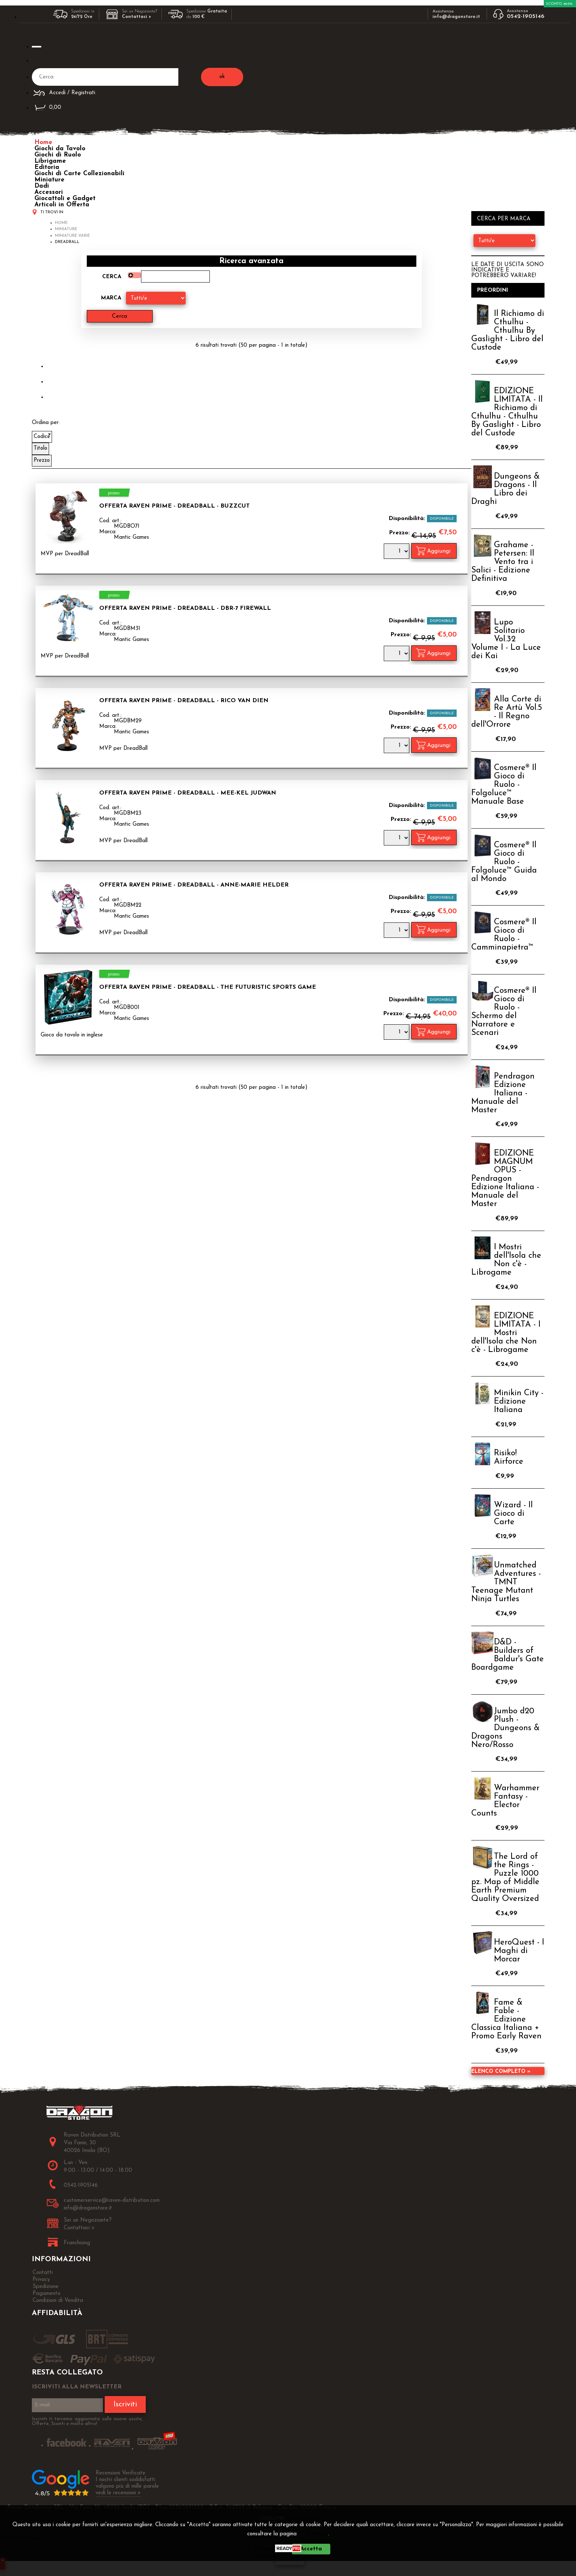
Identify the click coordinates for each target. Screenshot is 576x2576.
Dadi (41, 186)
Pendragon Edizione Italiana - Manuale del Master (503, 1093)
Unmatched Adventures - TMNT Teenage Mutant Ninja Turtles (506, 1582)
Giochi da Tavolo (59, 148)
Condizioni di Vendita (58, 2300)
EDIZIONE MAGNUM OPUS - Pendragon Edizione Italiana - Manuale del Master (505, 1178)
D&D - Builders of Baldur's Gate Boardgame (507, 1655)
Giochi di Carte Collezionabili (79, 173)
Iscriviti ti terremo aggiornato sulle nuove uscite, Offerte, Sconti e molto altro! (87, 2421)
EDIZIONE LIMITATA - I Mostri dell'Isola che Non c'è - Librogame (505, 1333)
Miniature (49, 180)
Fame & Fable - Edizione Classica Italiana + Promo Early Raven (506, 2019)
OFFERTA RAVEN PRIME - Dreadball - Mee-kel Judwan (187, 793)
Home (43, 142)
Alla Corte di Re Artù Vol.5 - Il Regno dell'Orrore (506, 712)
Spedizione (46, 2286)
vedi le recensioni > (118, 2493)
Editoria (46, 167)
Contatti (43, 2272)
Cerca (111, 277)
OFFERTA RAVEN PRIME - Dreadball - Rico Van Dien (183, 701)
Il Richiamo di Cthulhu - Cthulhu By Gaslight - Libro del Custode (507, 331)
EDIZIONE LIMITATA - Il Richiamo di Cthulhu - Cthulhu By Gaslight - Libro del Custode (507, 412)
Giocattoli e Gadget (65, 198)
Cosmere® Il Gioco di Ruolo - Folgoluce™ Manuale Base (503, 785)
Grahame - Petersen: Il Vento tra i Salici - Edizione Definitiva (502, 562)
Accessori (48, 192)
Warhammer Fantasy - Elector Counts (505, 1801)
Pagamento (46, 2293)
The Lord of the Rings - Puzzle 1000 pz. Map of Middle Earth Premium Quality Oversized (505, 1878)
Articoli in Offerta (61, 205)
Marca (111, 298)
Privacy (315, 2534)
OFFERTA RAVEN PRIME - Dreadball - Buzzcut (174, 506)
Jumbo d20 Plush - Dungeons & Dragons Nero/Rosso (505, 1728)
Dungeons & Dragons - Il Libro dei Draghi (505, 489)
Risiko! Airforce (508, 1457)
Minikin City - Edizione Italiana (518, 1401)
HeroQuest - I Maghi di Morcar (519, 1951)
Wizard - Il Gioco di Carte (513, 1513)
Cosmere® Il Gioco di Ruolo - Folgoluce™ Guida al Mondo (504, 862)
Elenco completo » (500, 2071)
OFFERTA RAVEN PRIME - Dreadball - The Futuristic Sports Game (207, 987)
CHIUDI (290, 2559)
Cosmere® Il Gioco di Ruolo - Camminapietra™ (503, 935)
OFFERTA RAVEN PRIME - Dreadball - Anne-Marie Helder (194, 885)
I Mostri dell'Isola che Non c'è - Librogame (506, 1260)
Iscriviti (125, 2404)
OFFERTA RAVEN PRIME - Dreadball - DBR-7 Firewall (185, 608)
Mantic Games (131, 537)
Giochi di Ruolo (57, 155)
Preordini (492, 290)
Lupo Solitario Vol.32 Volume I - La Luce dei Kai (506, 639)
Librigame (50, 161)
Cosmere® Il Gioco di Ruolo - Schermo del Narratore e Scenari (503, 1012)
